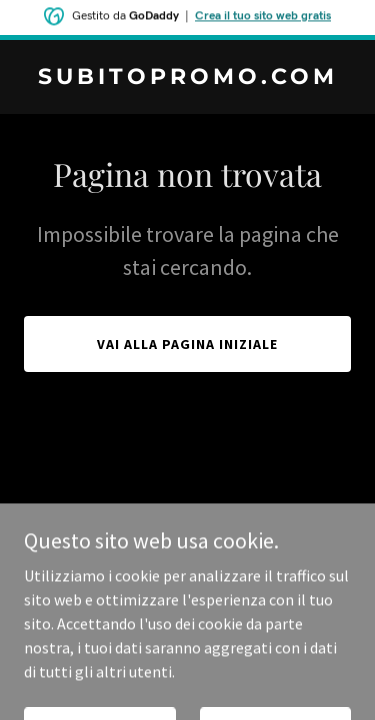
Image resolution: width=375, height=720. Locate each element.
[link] (187, 78)
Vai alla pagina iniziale (187, 344)
